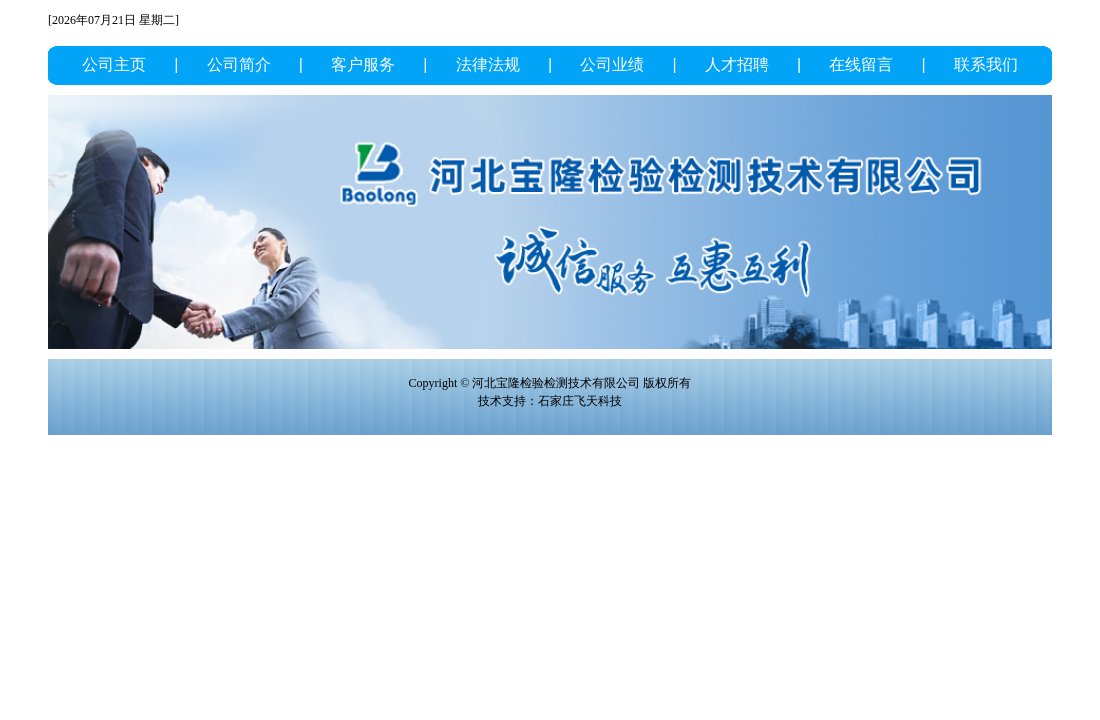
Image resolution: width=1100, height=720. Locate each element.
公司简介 (239, 64)
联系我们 (986, 64)
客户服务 (363, 64)
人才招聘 (737, 64)
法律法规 (488, 64)
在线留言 (861, 64)
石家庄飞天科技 (580, 401)
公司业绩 (612, 64)
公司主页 (114, 64)
